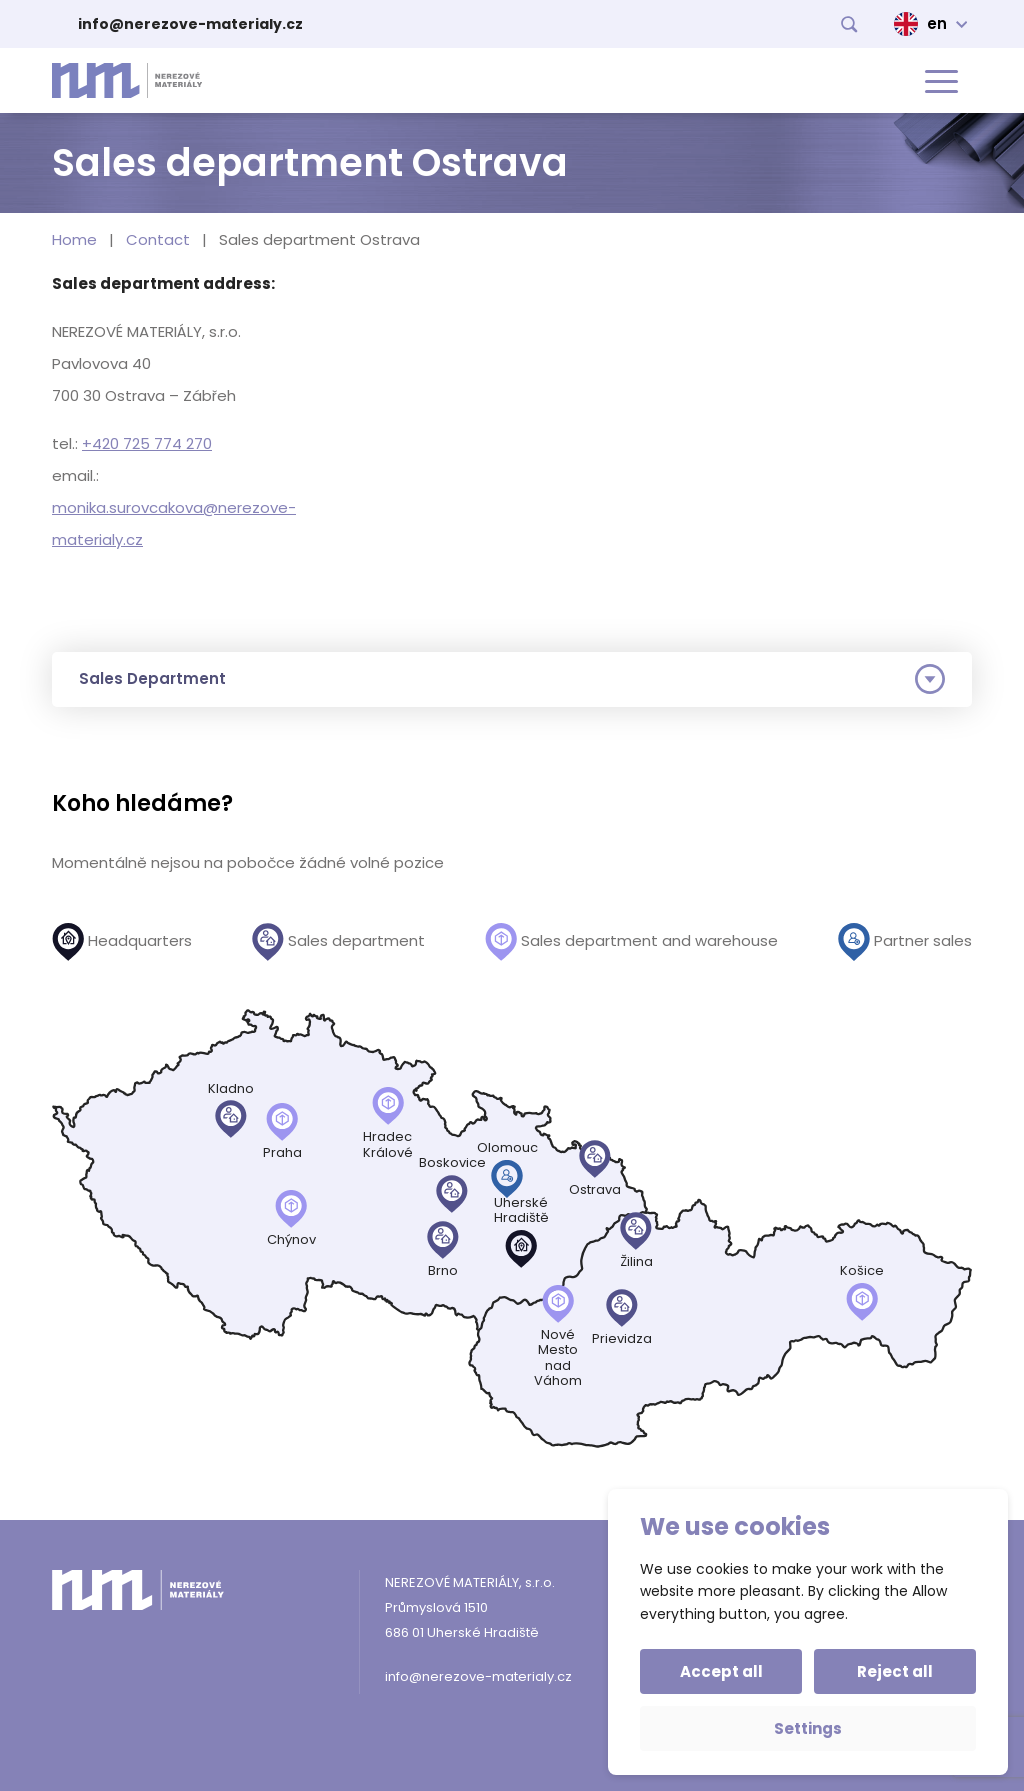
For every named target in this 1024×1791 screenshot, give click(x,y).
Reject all (895, 1671)
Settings (808, 1728)
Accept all (721, 1671)
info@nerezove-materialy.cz (190, 24)
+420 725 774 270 (147, 443)
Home (74, 239)
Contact (158, 239)
